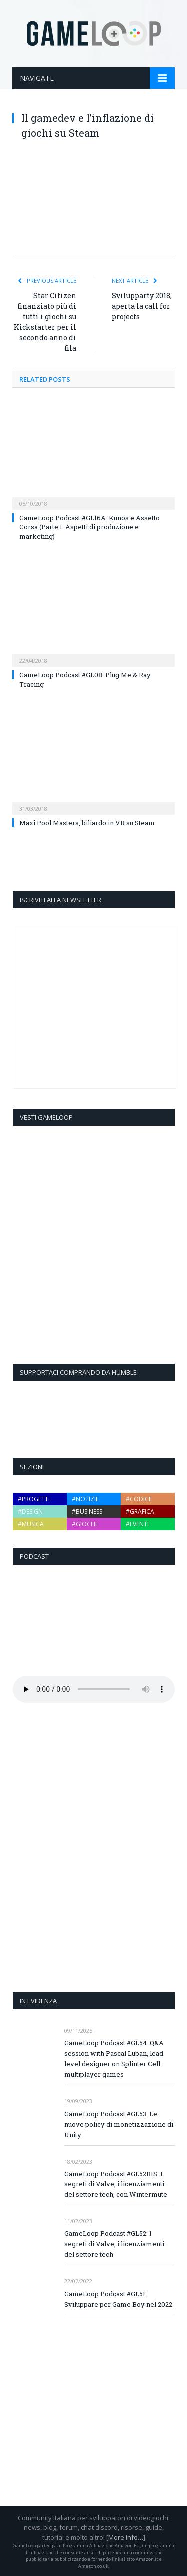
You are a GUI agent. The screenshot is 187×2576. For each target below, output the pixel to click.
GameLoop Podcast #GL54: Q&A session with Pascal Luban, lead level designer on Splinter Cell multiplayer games (114, 2058)
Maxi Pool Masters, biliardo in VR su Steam (87, 822)
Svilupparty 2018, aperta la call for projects (142, 306)
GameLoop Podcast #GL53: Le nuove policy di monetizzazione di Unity (118, 2124)
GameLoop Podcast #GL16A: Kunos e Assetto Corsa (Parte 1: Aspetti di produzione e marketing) (89, 526)
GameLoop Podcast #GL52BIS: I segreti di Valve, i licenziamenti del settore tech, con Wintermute (115, 2184)
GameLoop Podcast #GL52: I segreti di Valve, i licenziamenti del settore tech (114, 2244)
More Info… (125, 2537)
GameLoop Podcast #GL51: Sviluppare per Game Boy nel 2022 (118, 2299)
